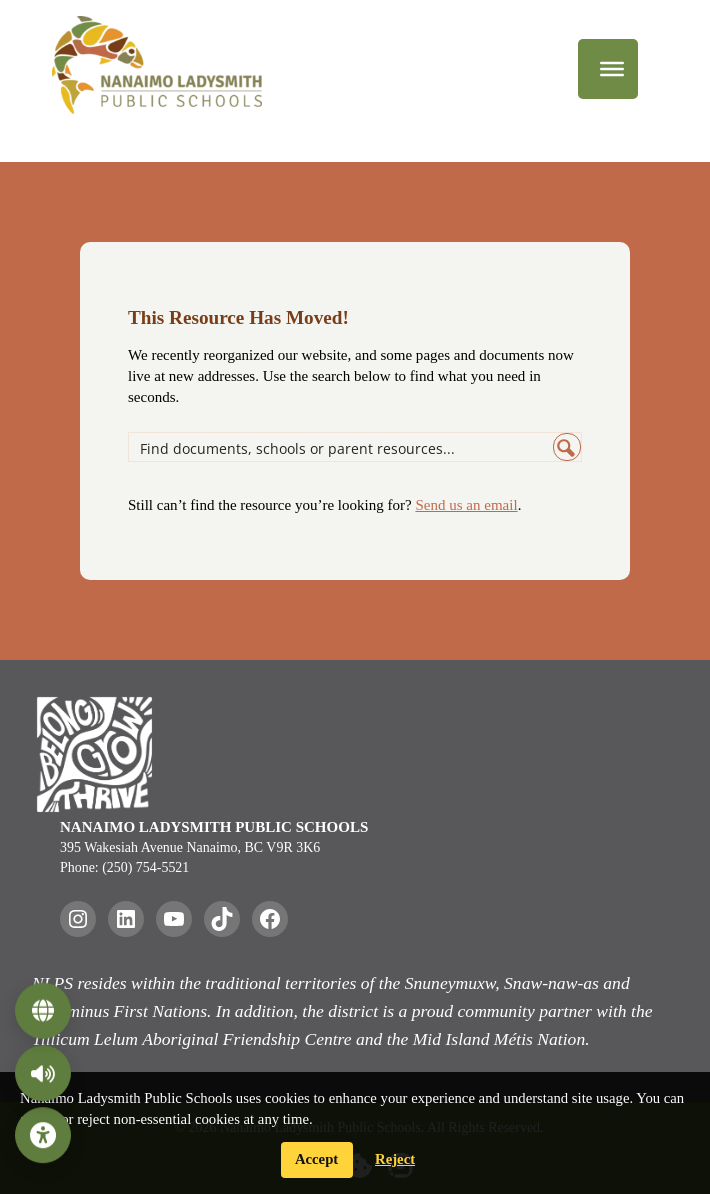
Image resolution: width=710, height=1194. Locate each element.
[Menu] (612, 69)
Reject (395, 1159)
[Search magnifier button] (567, 447)
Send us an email (466, 505)
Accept (316, 1159)
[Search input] (342, 447)
